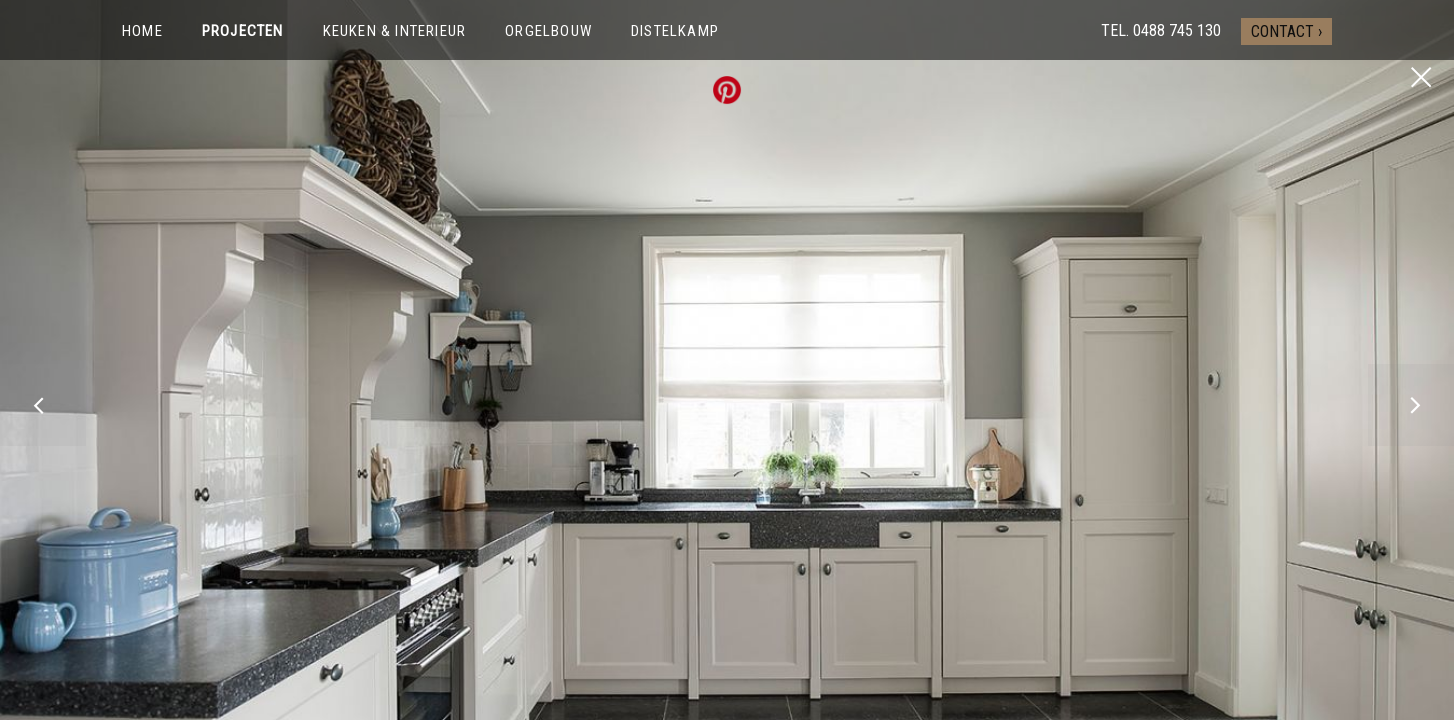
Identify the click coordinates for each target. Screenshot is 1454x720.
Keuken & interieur (395, 31)
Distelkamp (675, 31)
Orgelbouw (548, 31)
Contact (1282, 31)
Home (142, 31)
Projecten (243, 31)
